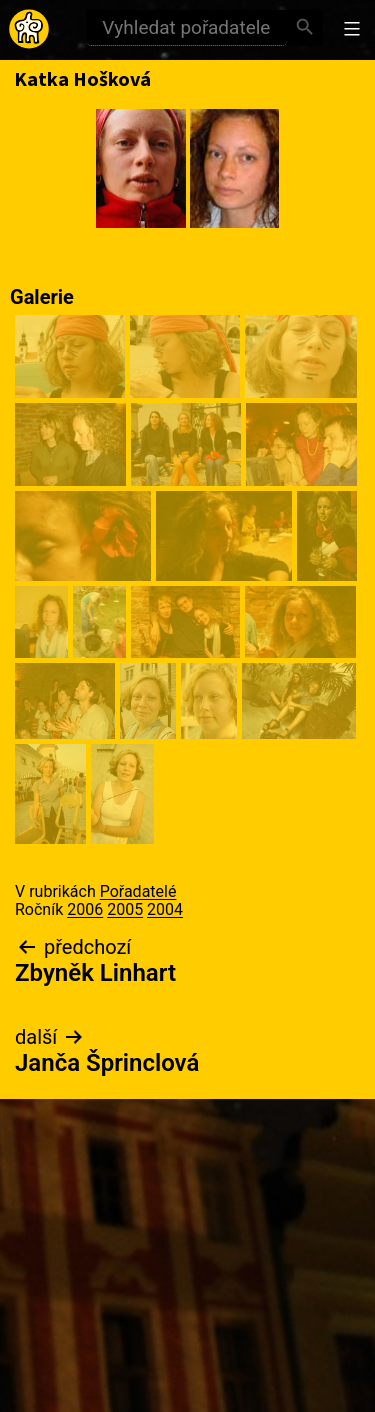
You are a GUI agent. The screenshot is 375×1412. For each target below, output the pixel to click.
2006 (85, 909)
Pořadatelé (138, 891)
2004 (165, 909)
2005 (125, 909)
